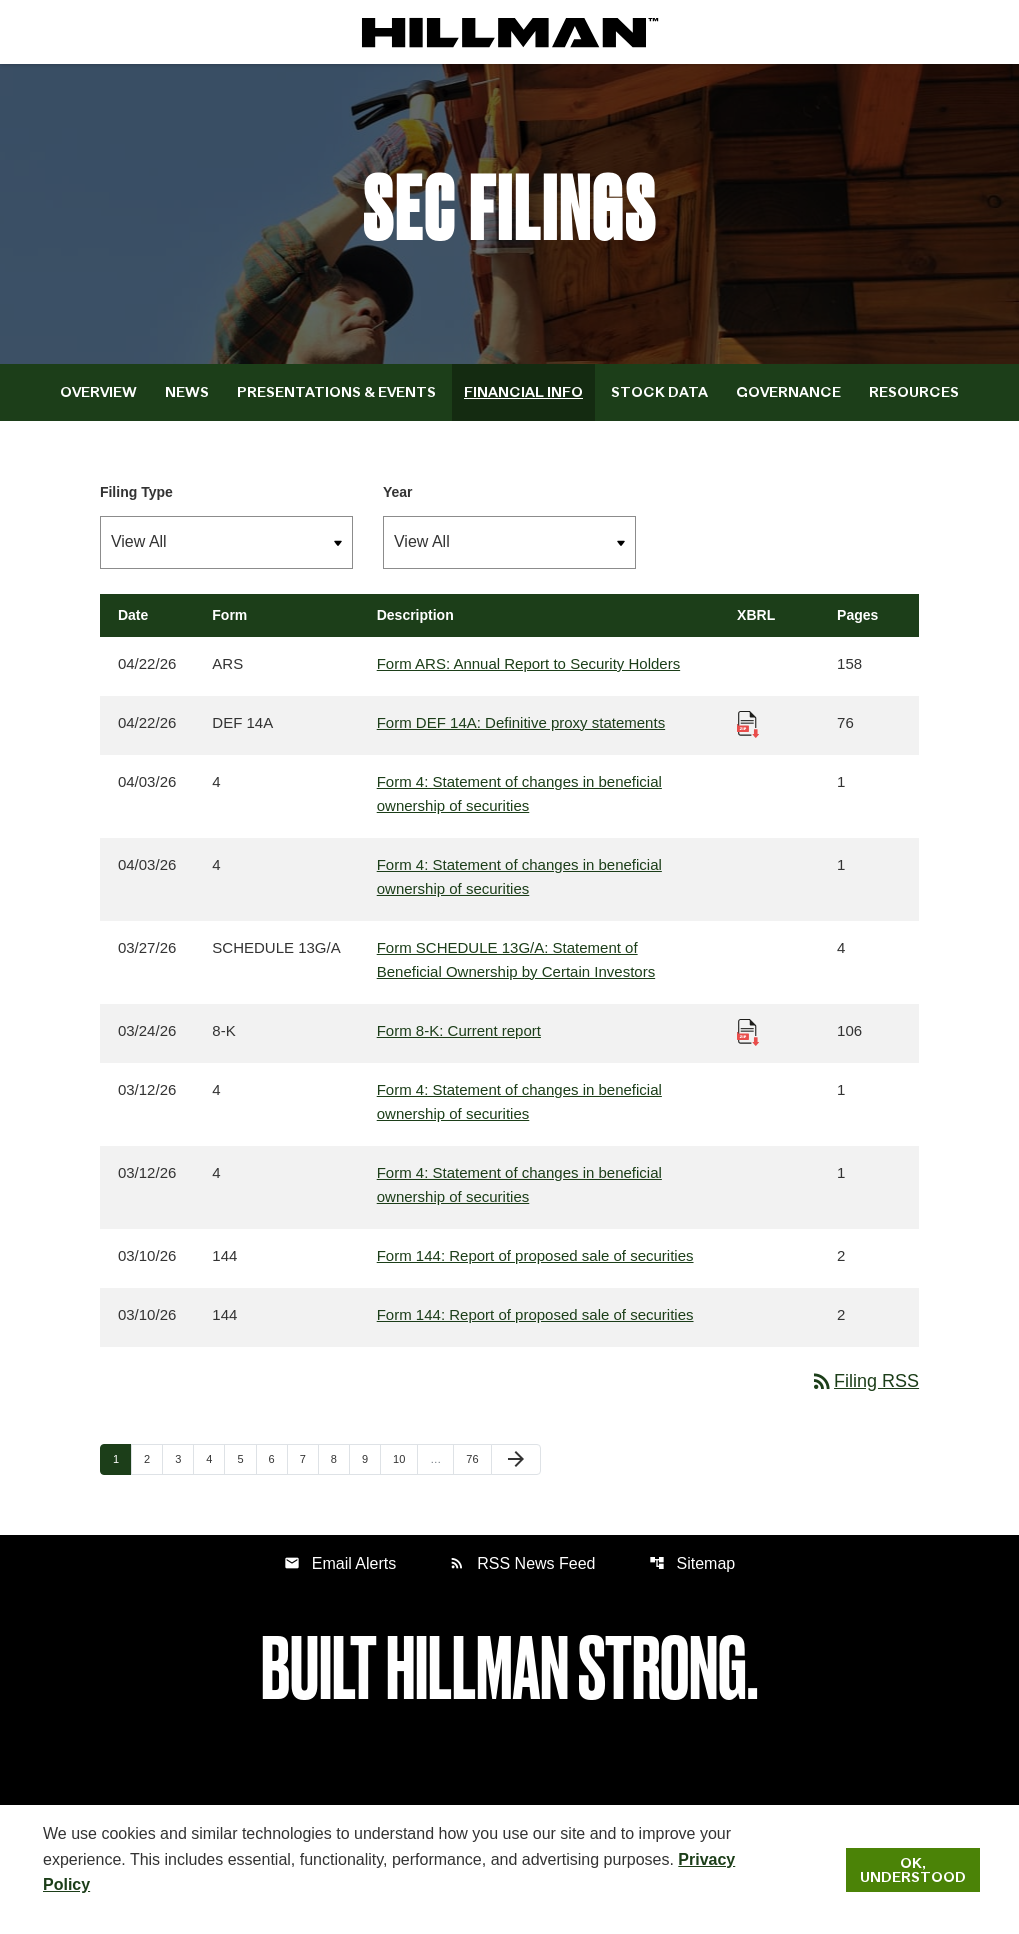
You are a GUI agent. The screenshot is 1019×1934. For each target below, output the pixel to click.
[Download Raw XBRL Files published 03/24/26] (748, 1030)
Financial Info (523, 392)
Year (398, 492)
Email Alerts (340, 1563)
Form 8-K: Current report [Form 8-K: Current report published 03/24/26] (459, 1030)
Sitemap (692, 1563)
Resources (914, 392)
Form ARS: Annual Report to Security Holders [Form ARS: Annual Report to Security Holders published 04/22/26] (528, 663)
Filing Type (136, 492)
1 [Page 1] (122, 1458)
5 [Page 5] (246, 1458)
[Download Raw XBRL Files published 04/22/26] (748, 722)
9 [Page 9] (371, 1458)
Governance (788, 392)
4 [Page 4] (215, 1458)
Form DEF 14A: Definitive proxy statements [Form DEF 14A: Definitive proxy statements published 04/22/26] (521, 722)
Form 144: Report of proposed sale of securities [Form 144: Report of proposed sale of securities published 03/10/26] (535, 1255)
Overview (98, 392)
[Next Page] (516, 1460)
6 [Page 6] (278, 1458)
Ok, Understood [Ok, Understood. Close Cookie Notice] (913, 1870)
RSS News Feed (522, 1563)
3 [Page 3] (184, 1458)
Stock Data (659, 392)
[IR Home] (510, 32)
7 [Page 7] (309, 1458)
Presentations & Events (336, 392)
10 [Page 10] (405, 1458)
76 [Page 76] (478, 1458)
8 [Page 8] (340, 1458)
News (187, 392)
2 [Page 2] (153, 1458)
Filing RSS (864, 1381)
